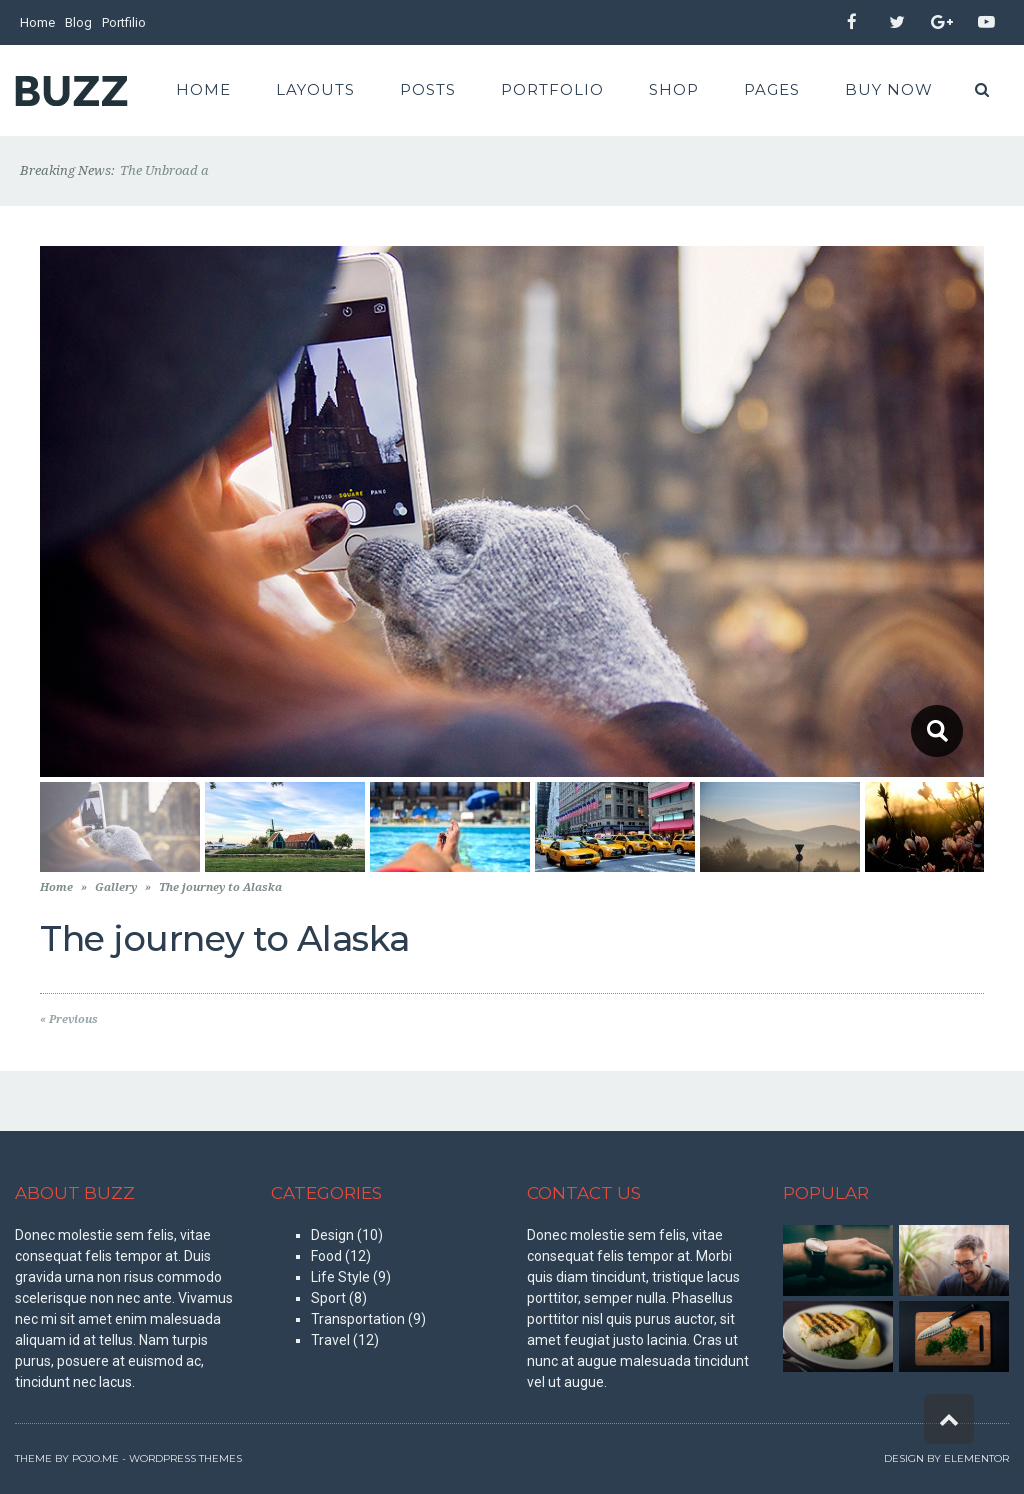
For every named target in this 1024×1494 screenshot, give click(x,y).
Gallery (116, 887)
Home (37, 22)
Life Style (340, 1277)
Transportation (358, 1319)
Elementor (976, 1458)
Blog (78, 22)
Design (332, 1235)
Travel (330, 1340)
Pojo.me (95, 1458)
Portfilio (124, 22)
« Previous (69, 1019)
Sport (328, 1298)
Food (326, 1256)
